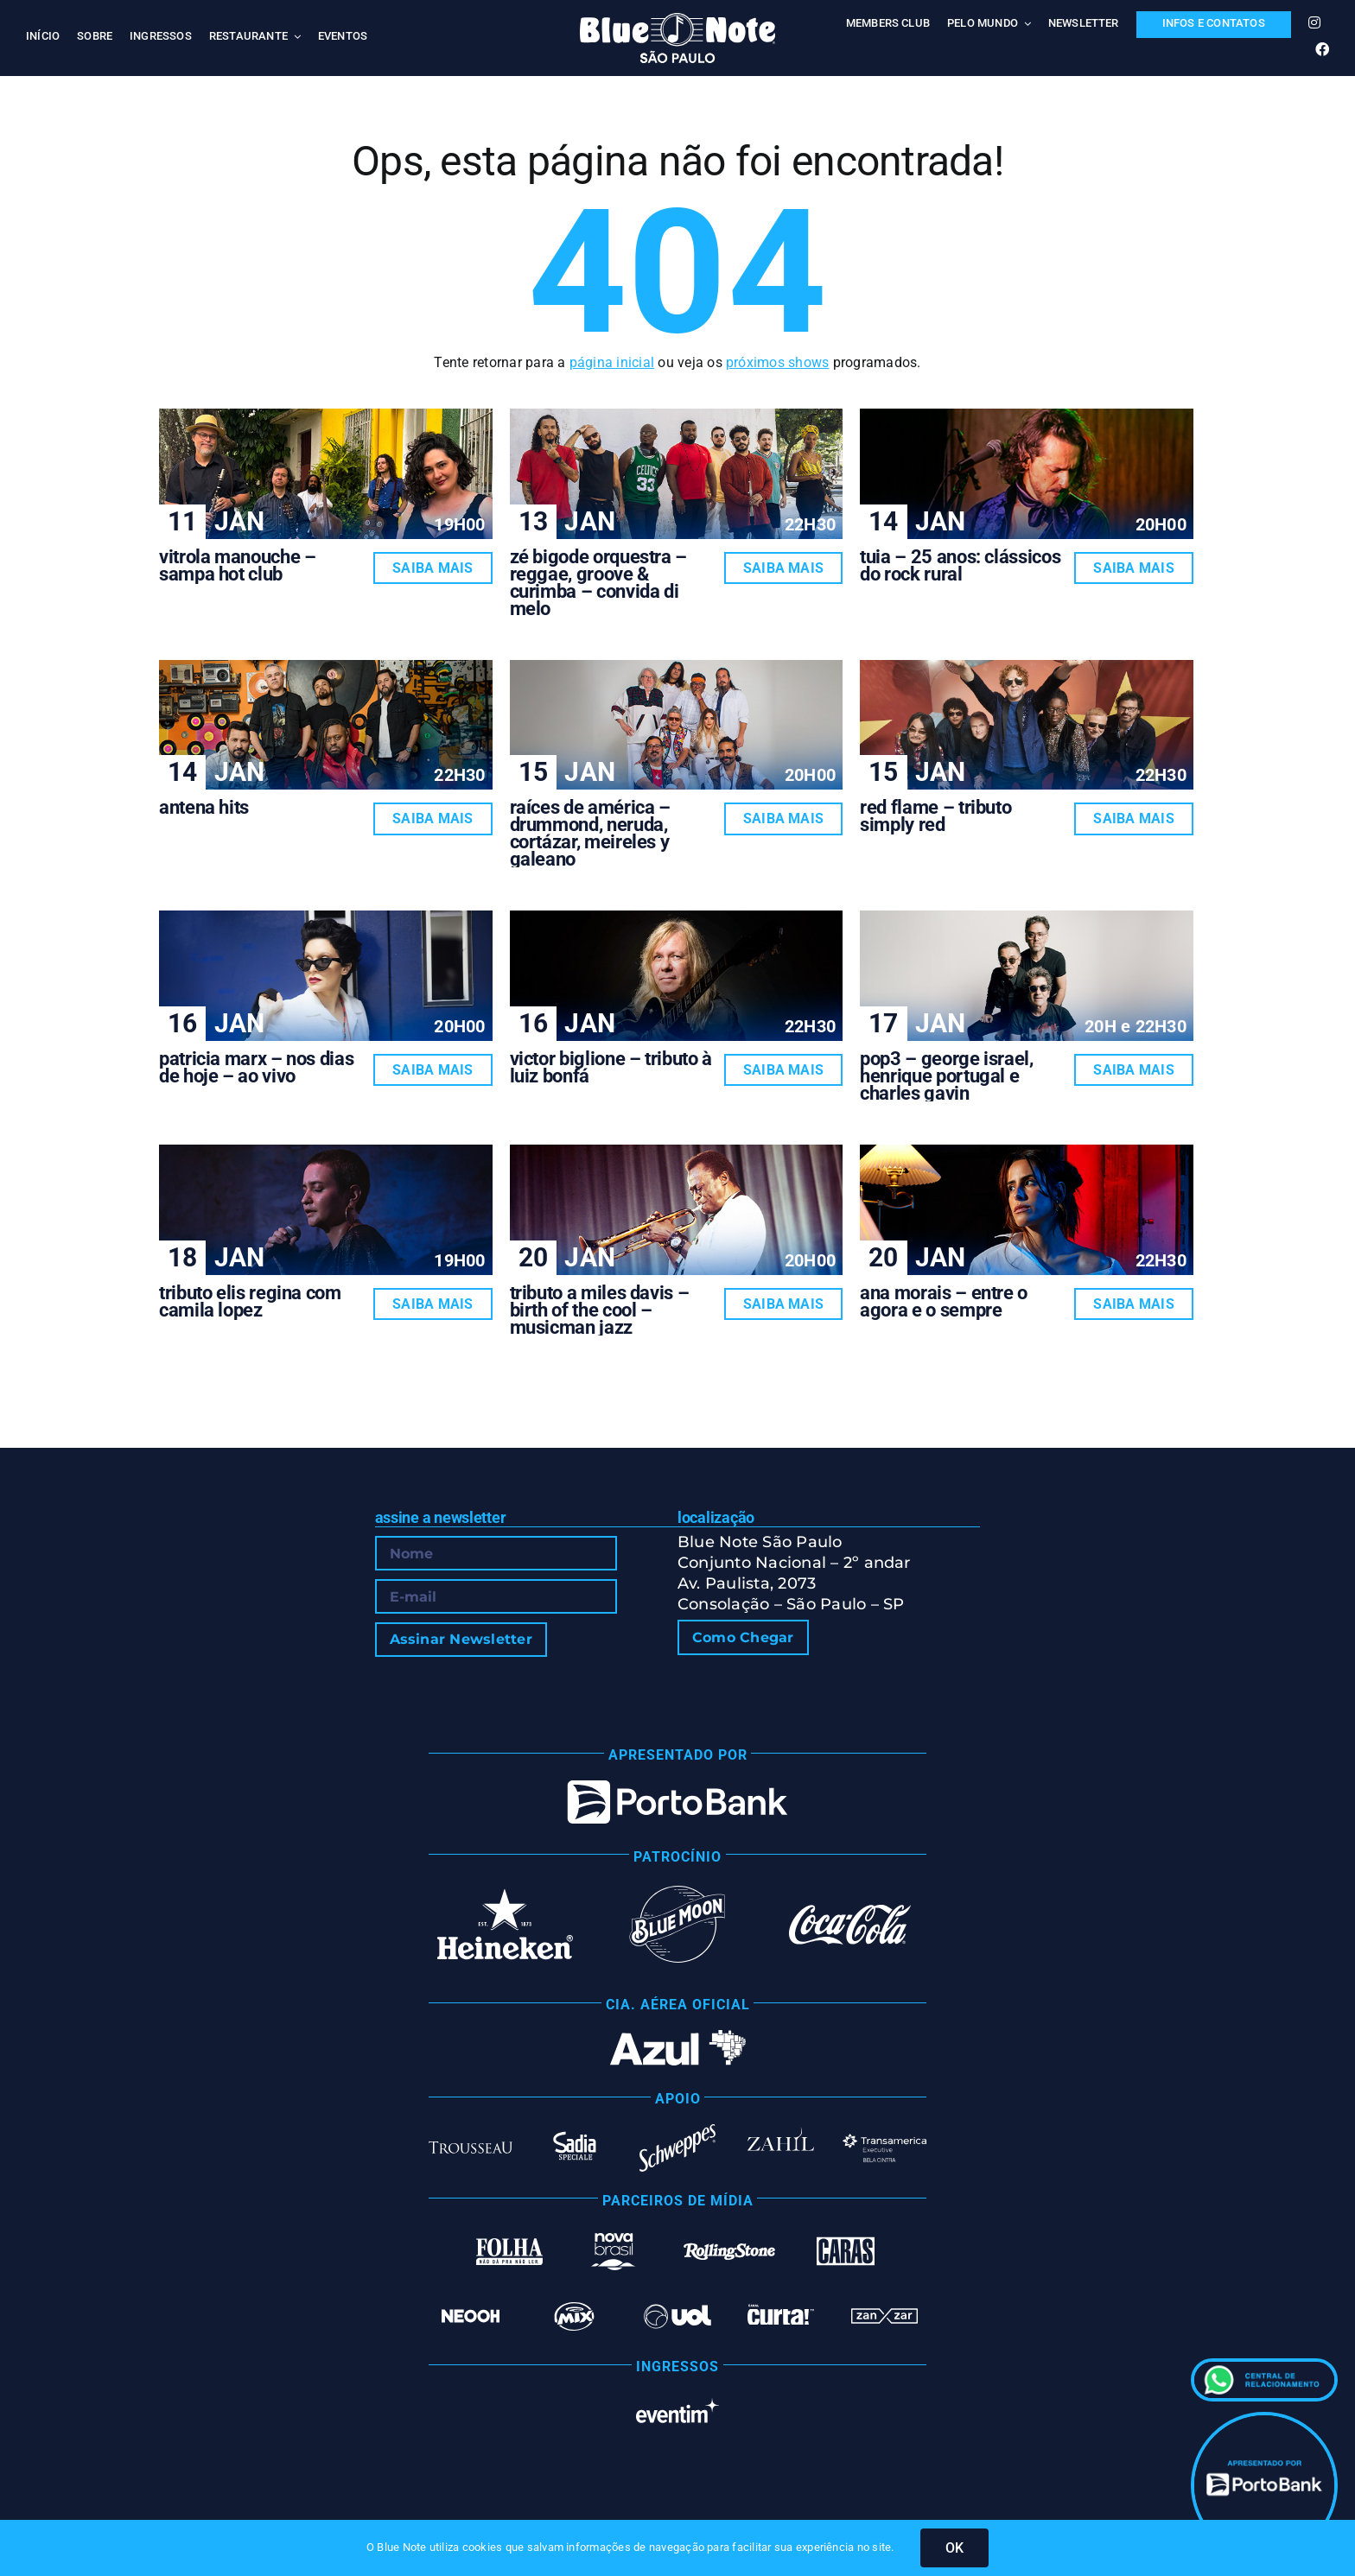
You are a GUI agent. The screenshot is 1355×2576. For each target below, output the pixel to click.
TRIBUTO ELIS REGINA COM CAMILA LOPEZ (250, 1301)
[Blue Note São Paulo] (677, 19)
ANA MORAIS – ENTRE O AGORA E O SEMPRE (943, 1301)
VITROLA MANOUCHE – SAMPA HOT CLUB (237, 565)
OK (954, 2548)
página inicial (611, 362)
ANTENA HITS (204, 807)
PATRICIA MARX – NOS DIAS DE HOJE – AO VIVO (256, 1067)
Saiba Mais (432, 568)
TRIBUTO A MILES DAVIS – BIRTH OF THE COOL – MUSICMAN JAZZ (600, 1310)
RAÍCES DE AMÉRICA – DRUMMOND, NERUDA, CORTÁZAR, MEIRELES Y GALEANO (590, 833)
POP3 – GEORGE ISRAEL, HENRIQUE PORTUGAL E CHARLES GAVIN (946, 1076)
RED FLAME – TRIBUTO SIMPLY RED (935, 815)
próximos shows (777, 362)
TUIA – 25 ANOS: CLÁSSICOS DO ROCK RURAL (960, 565)
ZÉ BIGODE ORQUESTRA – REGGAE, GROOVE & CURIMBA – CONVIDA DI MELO (598, 582)
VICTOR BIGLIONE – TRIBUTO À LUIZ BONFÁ (611, 1067)
